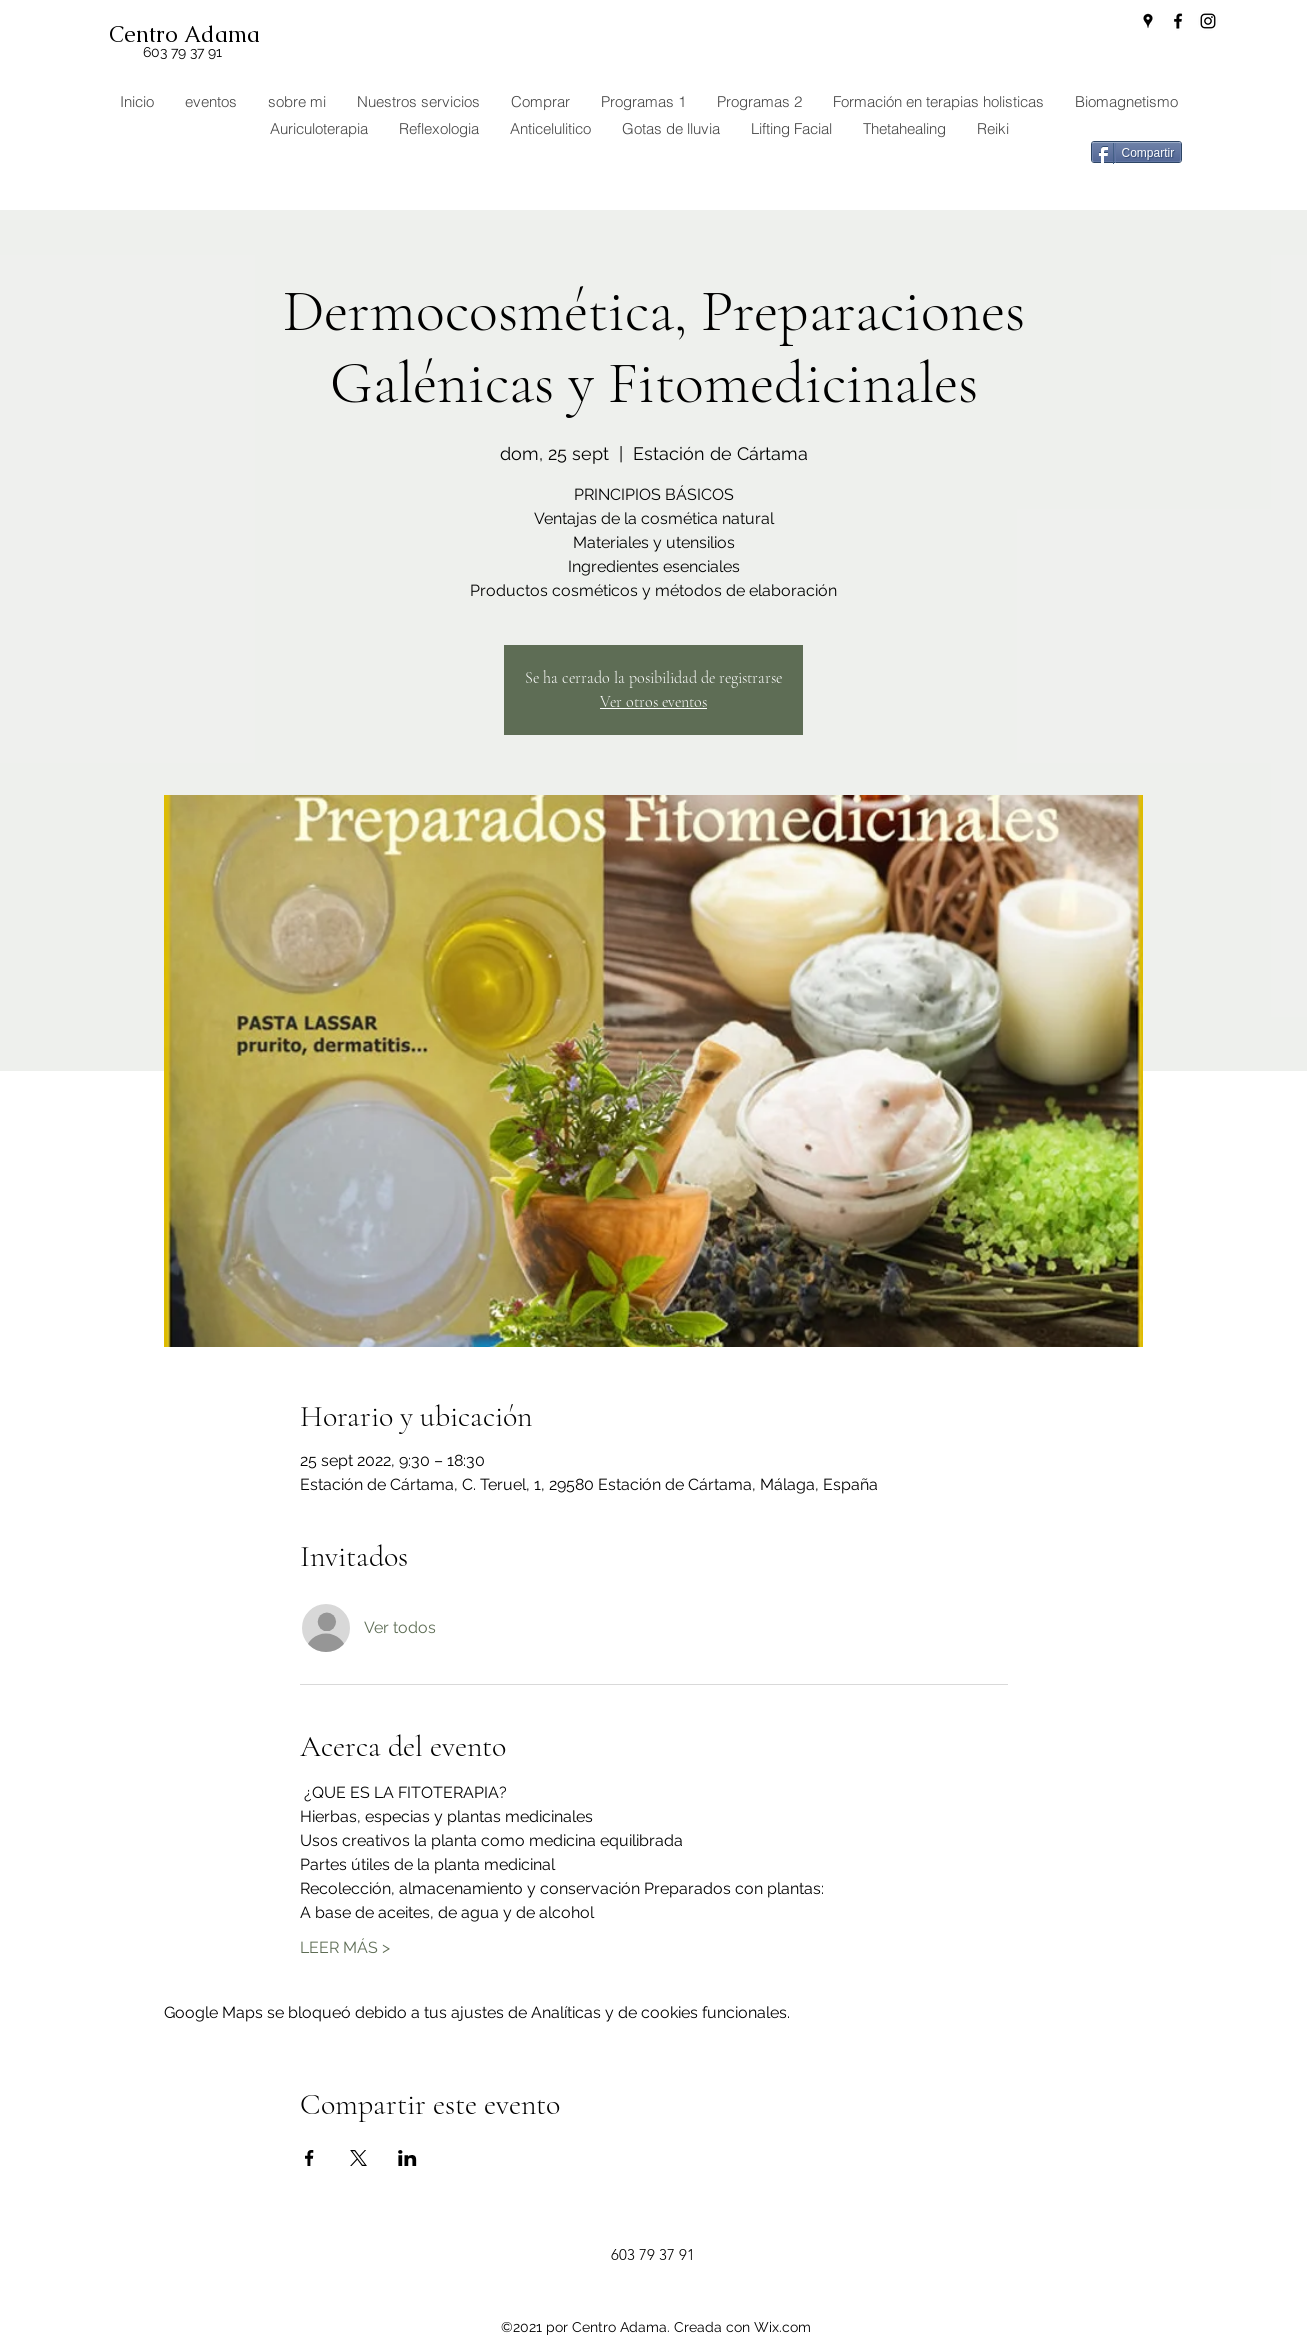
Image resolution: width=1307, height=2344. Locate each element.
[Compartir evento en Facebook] (309, 2158)
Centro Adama (184, 34)
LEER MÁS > (345, 1947)
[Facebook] (1178, 21)
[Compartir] (1137, 152)
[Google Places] (1148, 21)
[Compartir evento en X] (358, 2158)
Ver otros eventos (653, 702)
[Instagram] (1208, 21)
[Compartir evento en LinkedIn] (407, 2158)
